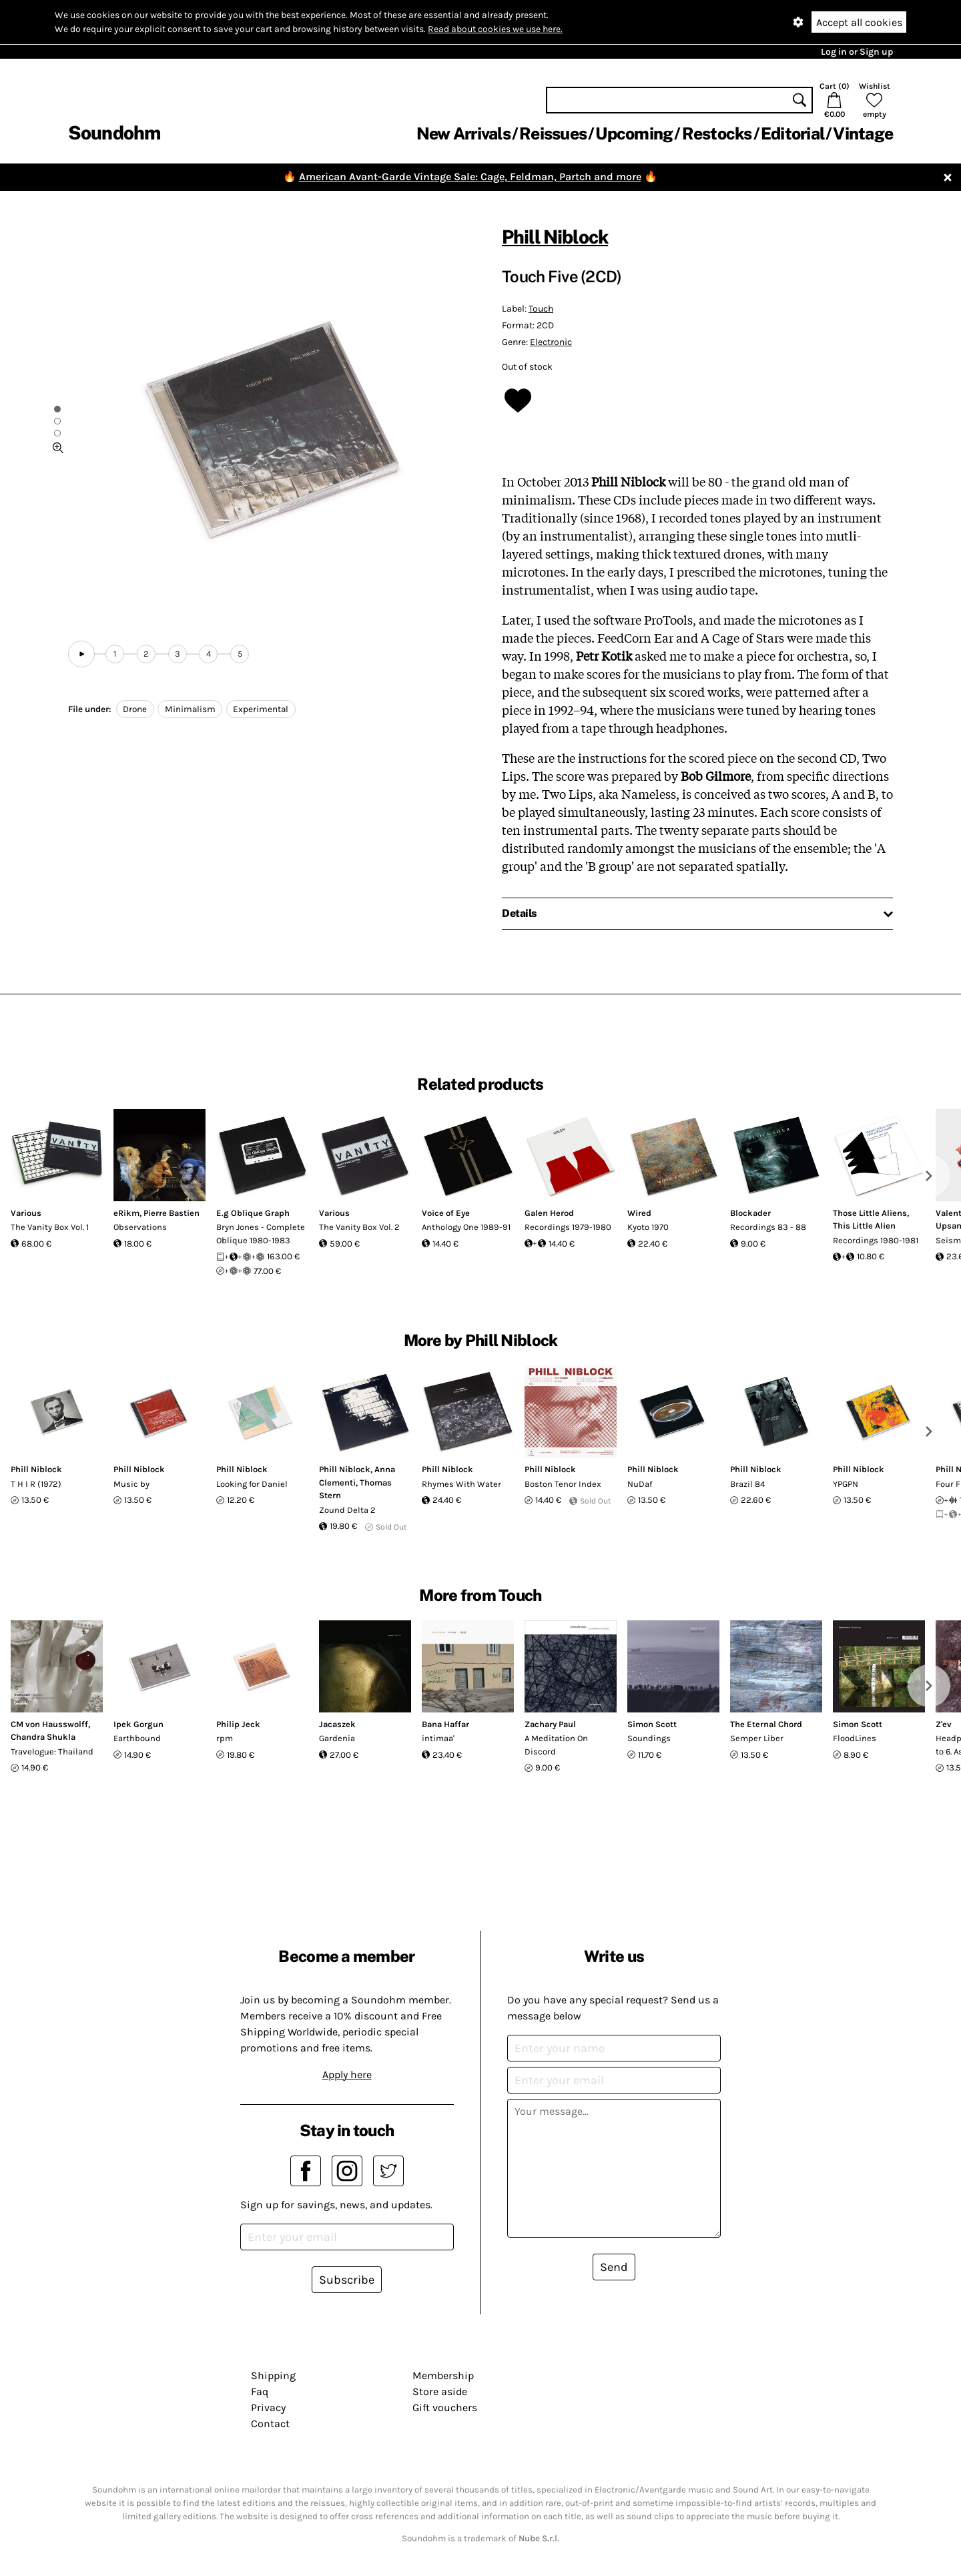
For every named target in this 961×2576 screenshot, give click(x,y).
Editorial (792, 133)
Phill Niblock (555, 237)
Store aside (439, 2391)
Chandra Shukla (43, 1737)
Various (26, 1213)
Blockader (750, 1213)
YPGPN (845, 1484)
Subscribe (346, 2279)
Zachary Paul (550, 1724)
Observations (140, 1227)
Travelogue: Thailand (52, 1751)
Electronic (551, 342)
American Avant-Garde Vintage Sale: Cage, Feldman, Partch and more (470, 176)
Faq (259, 2391)
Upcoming (634, 133)
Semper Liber (756, 1738)
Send (614, 2267)
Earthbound (137, 1738)
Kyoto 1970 (648, 1227)
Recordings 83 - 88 (768, 1227)
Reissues (553, 133)
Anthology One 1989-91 (466, 1227)
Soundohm (114, 132)
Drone (135, 709)
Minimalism (190, 709)
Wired (639, 1213)
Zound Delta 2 (347, 1510)
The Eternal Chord (766, 1724)
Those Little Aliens (870, 1213)
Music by (131, 1484)
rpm (224, 1738)
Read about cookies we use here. (495, 29)
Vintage (863, 133)
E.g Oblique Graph (253, 1213)
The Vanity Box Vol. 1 (50, 1227)
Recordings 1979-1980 (568, 1227)
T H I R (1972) (36, 1484)
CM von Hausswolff (49, 1724)
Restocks (717, 133)
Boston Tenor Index (563, 1484)
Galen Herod (549, 1213)
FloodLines (854, 1738)
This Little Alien (864, 1226)
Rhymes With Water (461, 1484)
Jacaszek (337, 1724)
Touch (541, 308)
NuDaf (639, 1484)
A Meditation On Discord (556, 1744)
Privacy (268, 2407)
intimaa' (438, 1738)
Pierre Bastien (171, 1213)
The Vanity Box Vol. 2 (359, 1227)
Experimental (260, 709)
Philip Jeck (238, 1724)
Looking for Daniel (252, 1484)
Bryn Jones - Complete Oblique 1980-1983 (260, 1233)
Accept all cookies (859, 22)
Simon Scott (652, 1724)
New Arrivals (463, 133)
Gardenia (337, 1738)
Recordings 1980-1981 (875, 1240)
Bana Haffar (445, 1724)
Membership (443, 2375)
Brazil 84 (747, 1484)
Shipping (273, 2375)
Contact (270, 2423)
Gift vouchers (444, 2407)
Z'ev (944, 1724)
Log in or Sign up (857, 51)
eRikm (126, 1213)
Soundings (649, 1738)
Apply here (347, 2074)
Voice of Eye (446, 1213)
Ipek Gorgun (138, 1724)
